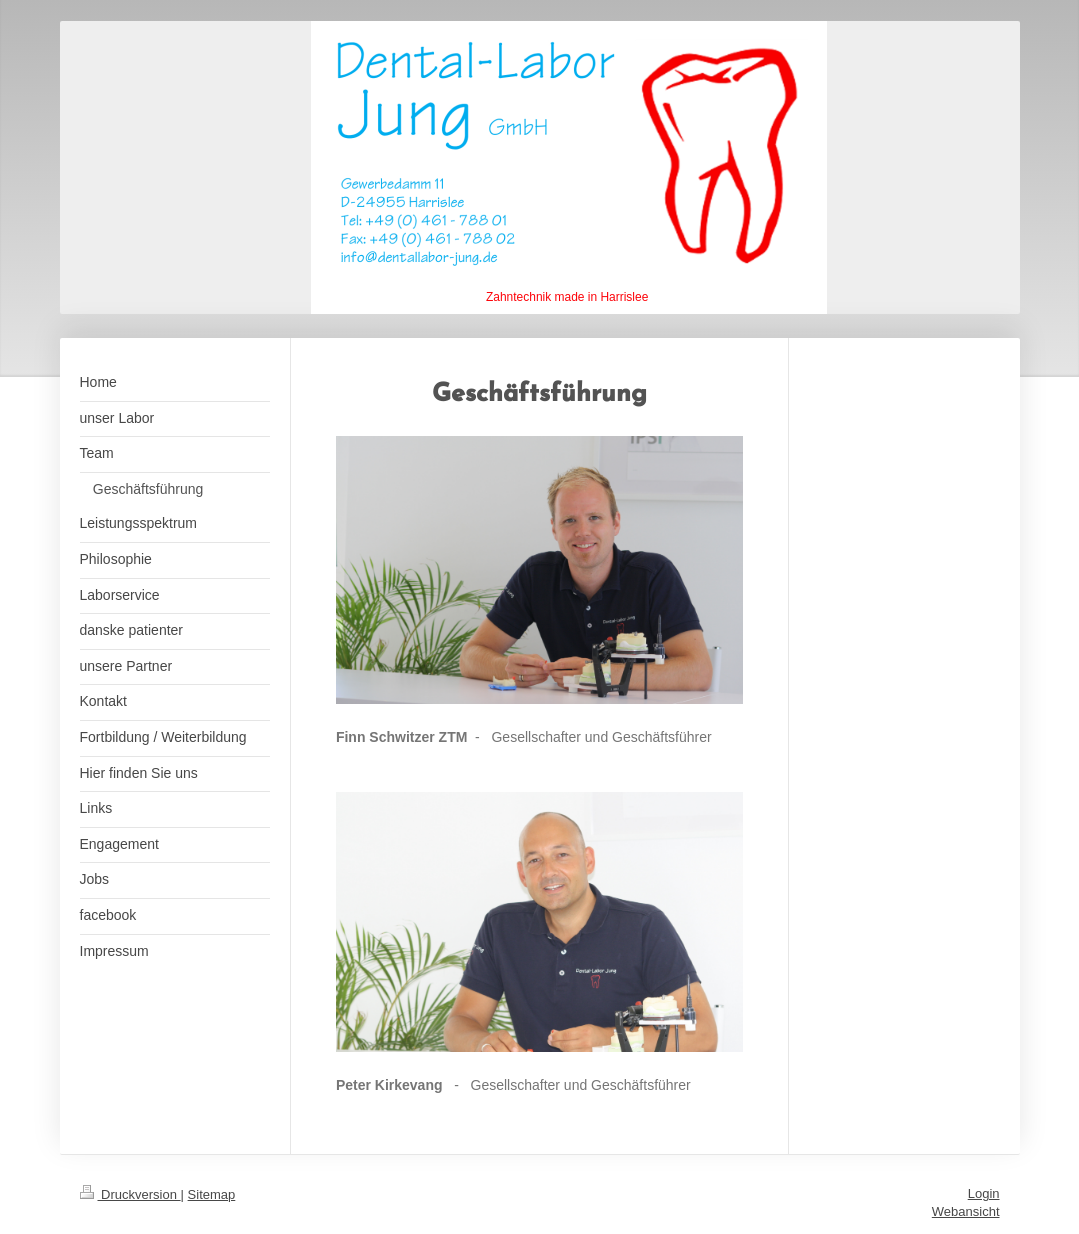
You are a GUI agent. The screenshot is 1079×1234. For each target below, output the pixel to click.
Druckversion (130, 1194)
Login (984, 1193)
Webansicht (966, 1211)
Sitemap (212, 1194)
